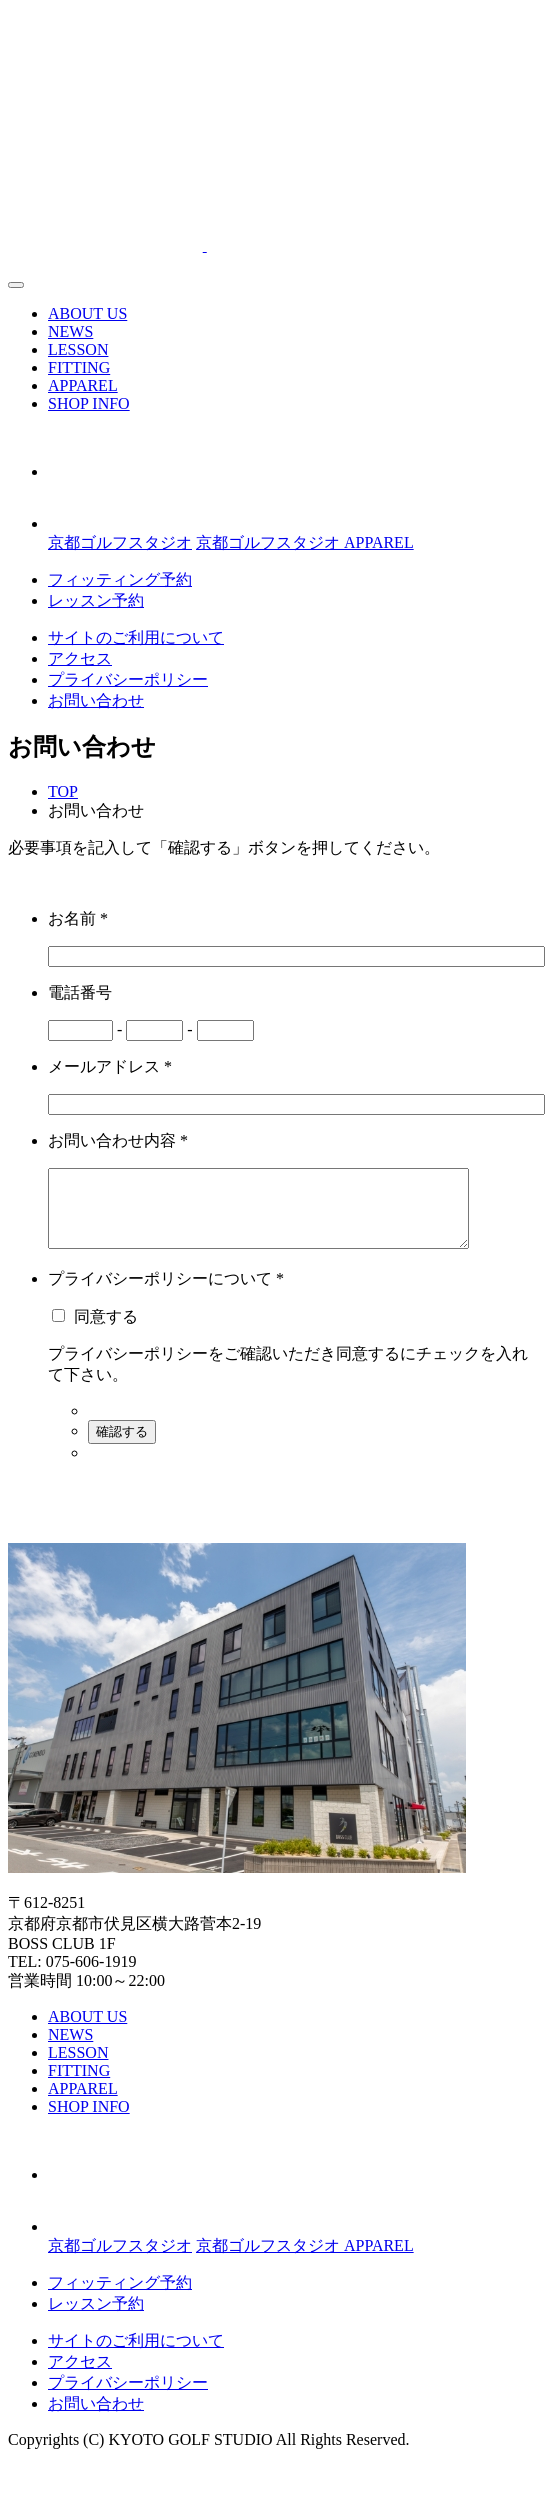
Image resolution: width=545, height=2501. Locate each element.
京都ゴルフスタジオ (120, 542)
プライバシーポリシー (128, 679)
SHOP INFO (89, 403)
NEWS (70, 331)
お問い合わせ (96, 700)
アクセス (80, 658)
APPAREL (83, 385)
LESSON (78, 349)
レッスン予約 (96, 600)
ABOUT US (87, 313)
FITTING (79, 367)
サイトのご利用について (136, 637)
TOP (63, 791)
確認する (122, 1446)
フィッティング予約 (120, 579)
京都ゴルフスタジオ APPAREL (305, 542)
